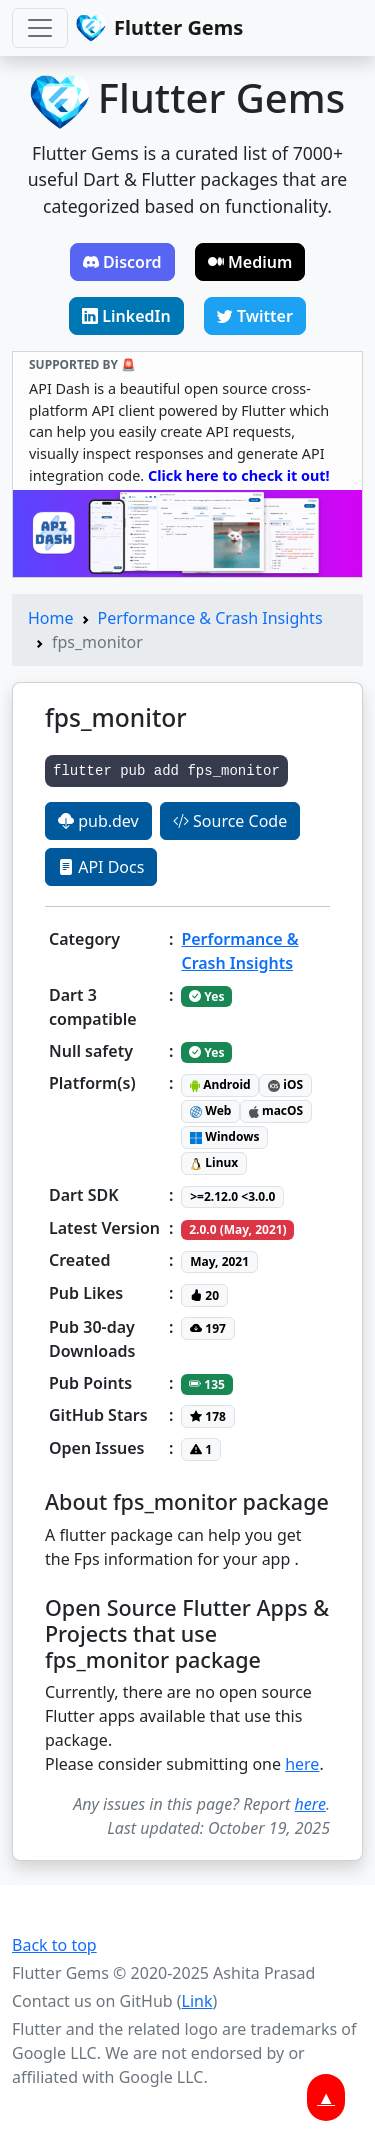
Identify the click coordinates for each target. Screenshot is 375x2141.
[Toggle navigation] (40, 28)
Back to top (54, 1945)
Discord (122, 262)
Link (197, 2001)
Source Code (230, 821)
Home (51, 618)
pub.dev (98, 821)
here (302, 1764)
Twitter (255, 316)
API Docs (101, 867)
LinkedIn (126, 316)
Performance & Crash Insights (210, 618)
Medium (250, 262)
